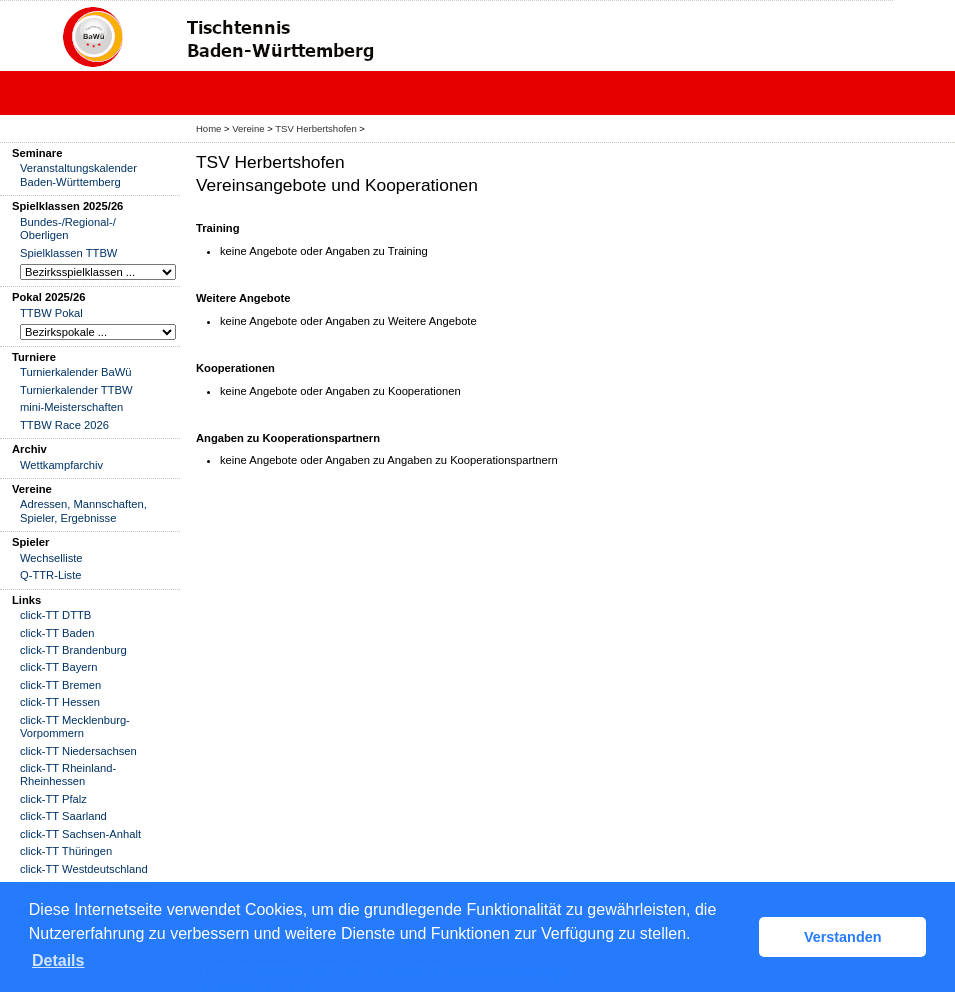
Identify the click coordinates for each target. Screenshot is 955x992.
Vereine (248, 128)
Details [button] (58, 960)
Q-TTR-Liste (51, 575)
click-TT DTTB (55, 615)
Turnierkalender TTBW (76, 390)
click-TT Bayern (59, 667)
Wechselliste (51, 558)
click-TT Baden (57, 633)
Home (208, 128)
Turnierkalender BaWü (76, 372)
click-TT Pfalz (53, 799)
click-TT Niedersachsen (78, 751)
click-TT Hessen (60, 702)
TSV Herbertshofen (315, 128)
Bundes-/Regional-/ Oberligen (68, 228)
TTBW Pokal (51, 313)
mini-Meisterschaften (71, 407)
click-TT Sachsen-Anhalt (80, 834)
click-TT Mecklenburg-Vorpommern (75, 726)
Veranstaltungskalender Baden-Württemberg (78, 174)
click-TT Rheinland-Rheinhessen (68, 774)
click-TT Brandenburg (73, 650)
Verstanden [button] (843, 937)
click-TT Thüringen (66, 851)
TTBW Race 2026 (64, 425)
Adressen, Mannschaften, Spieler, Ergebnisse (83, 510)
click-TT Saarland (63, 816)
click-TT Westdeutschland (84, 869)
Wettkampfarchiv (61, 465)
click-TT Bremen (60, 685)
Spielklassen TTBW (68, 253)
